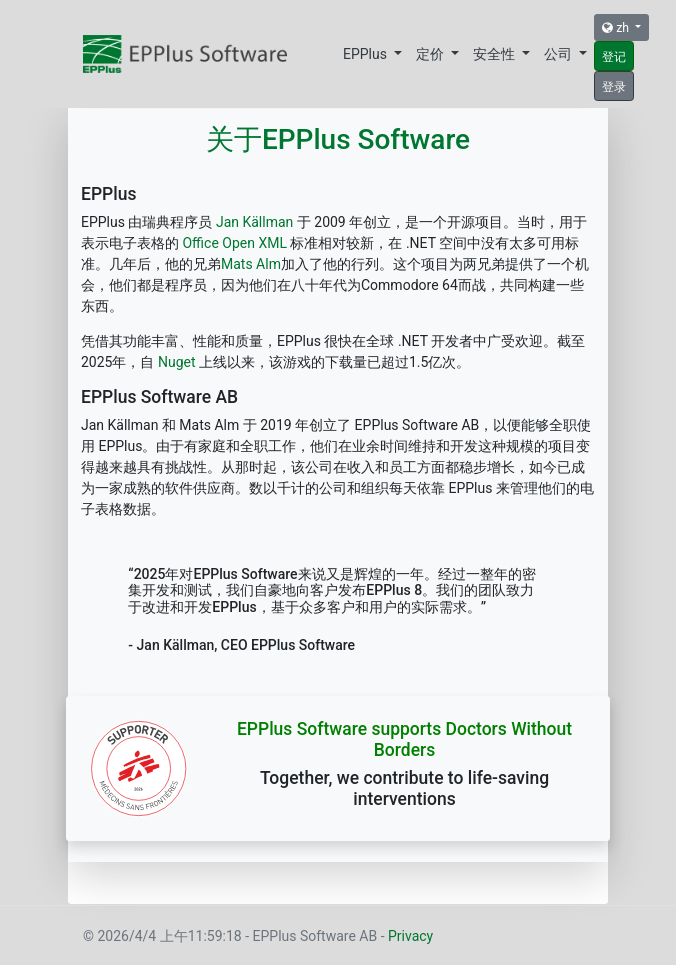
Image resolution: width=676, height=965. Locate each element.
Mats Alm (251, 264)
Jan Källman (252, 222)
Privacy (410, 936)
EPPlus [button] (366, 54)
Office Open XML (234, 243)
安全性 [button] (495, 54)
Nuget (177, 362)
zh (617, 28)
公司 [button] (559, 54)
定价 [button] (431, 54)
